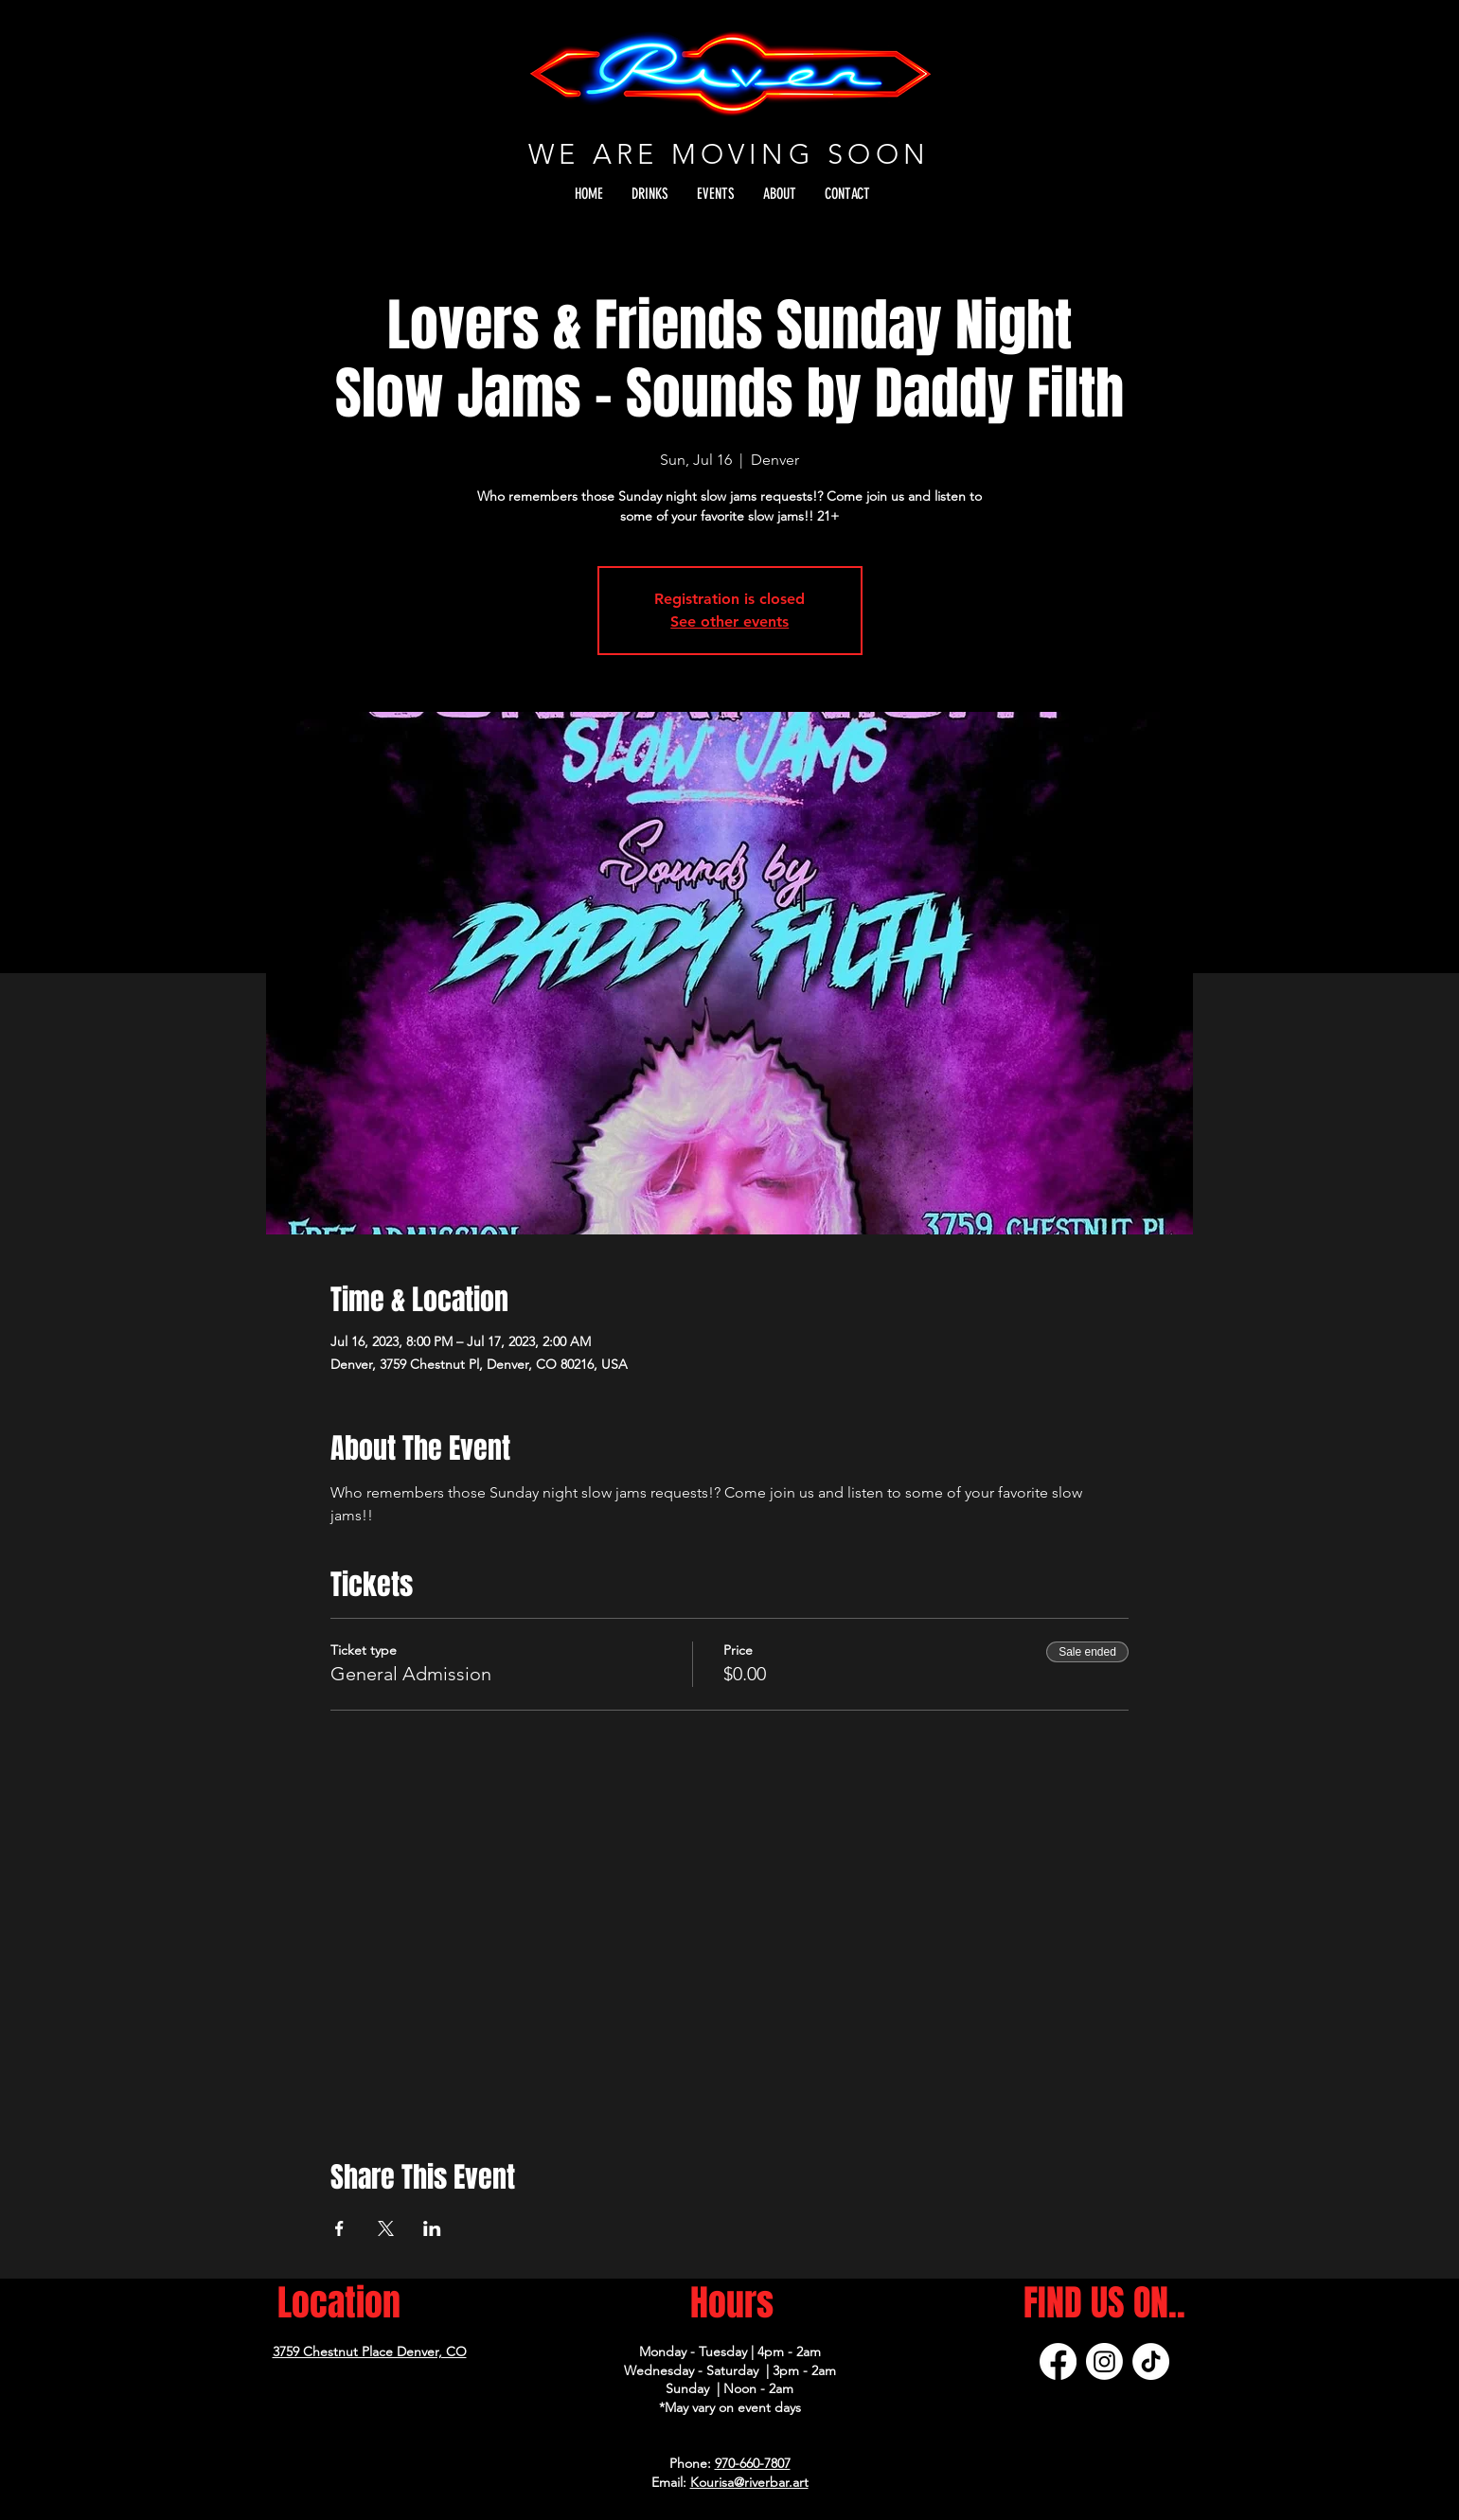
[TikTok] (1150, 2361)
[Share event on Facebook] (339, 2228)
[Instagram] (1104, 2361)
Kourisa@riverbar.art (749, 2482)
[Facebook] (1058, 2361)
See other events (729, 621)
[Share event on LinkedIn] (432, 2228)
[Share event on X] (386, 2228)
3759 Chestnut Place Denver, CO (370, 2351)
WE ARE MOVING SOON (729, 153)
